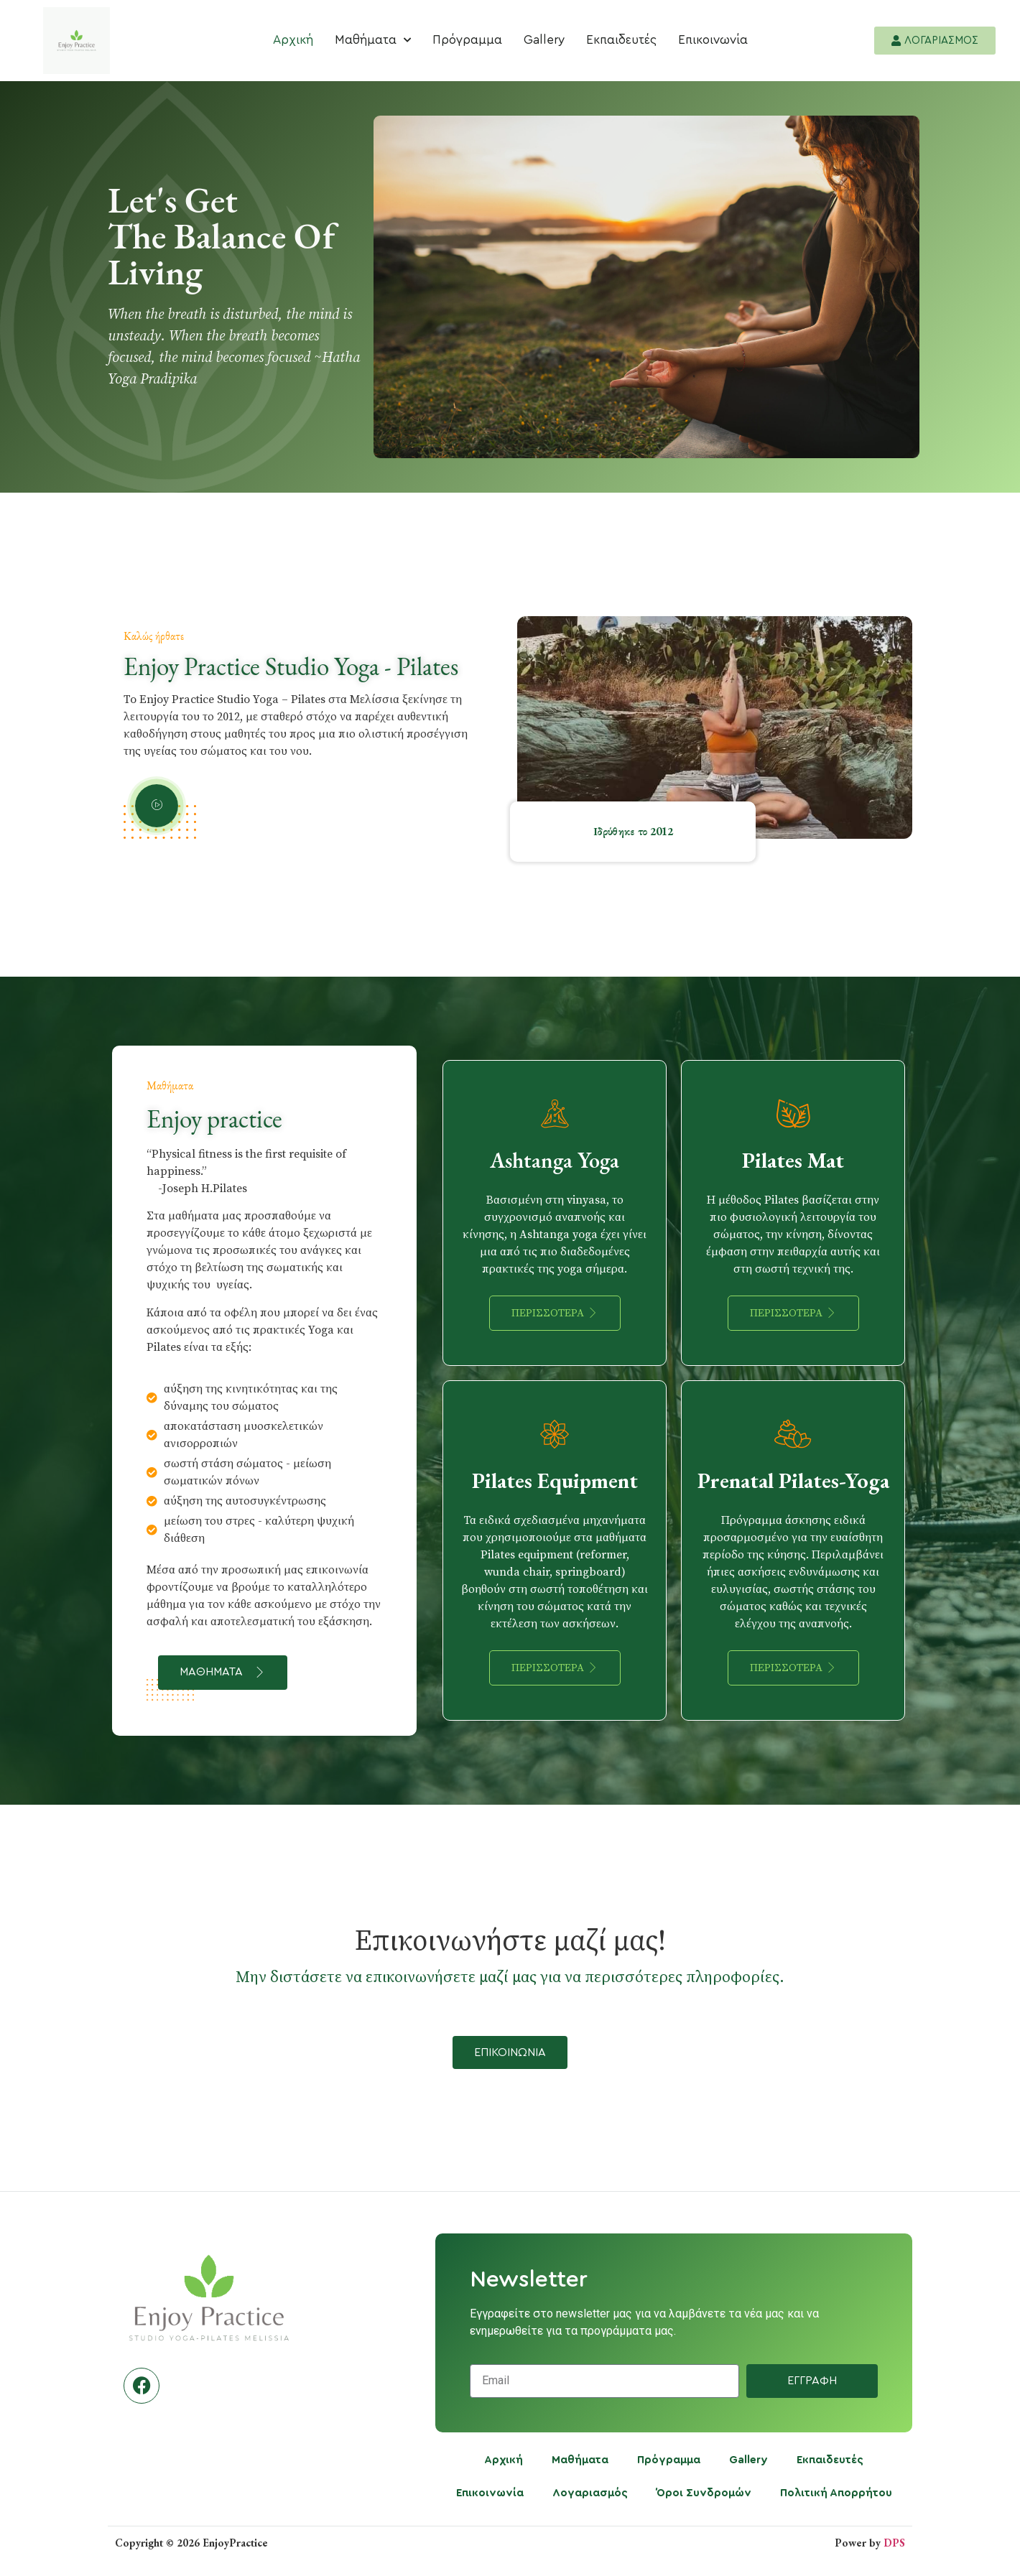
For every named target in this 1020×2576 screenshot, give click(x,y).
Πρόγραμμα (467, 40)
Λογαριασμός (590, 2493)
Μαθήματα (373, 40)
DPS (894, 2542)
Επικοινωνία (713, 40)
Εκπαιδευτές (621, 40)
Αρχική (293, 40)
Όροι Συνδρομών (704, 2493)
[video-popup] (156, 805)
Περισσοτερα (554, 1313)
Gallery (544, 40)
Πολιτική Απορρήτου (836, 2493)
